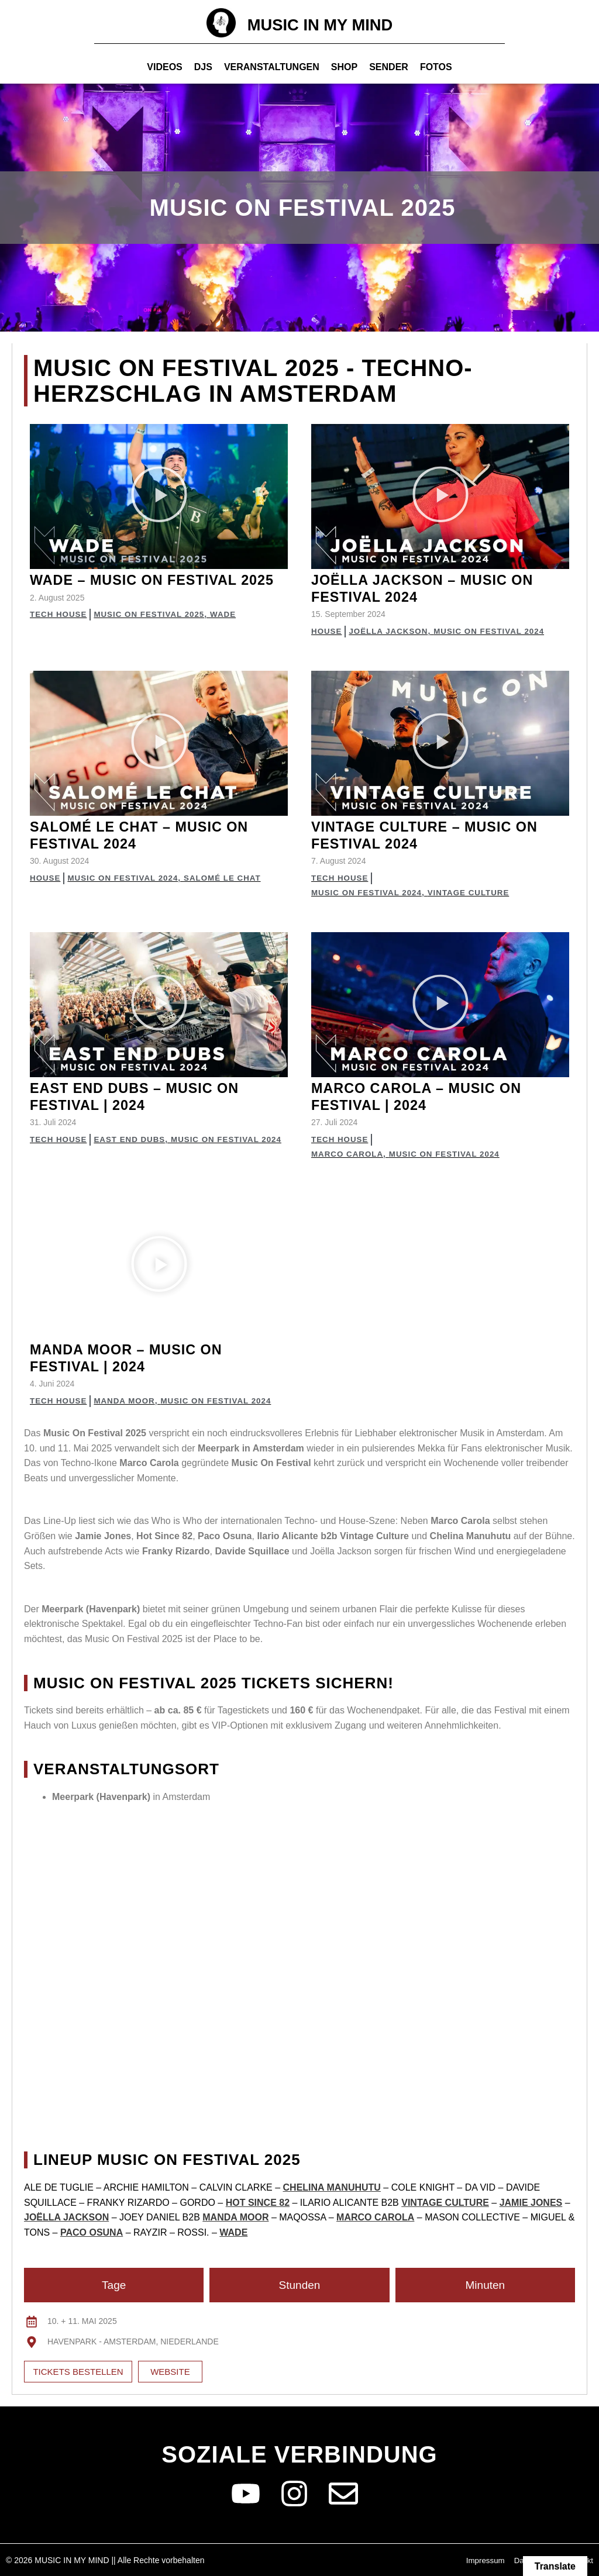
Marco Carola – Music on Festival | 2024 (427, 1095)
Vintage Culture (475, 892)
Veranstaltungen (271, 67)
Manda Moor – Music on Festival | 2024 (136, 1357)
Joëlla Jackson (391, 631)
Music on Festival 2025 (154, 631)
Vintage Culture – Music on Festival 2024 (436, 835)
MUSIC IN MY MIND (320, 24)
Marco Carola (349, 1153)
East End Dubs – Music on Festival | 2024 (145, 1095)
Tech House (59, 631)
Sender (388, 67)
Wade (231, 631)
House (327, 631)
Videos (164, 67)
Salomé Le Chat (230, 877)
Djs (203, 67)
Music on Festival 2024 (496, 631)
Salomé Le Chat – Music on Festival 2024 (150, 835)
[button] (159, 496)
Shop (344, 67)
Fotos (436, 67)
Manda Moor (128, 1400)
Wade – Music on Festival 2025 (144, 588)
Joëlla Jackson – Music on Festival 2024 (434, 588)
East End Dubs (67, 1153)
